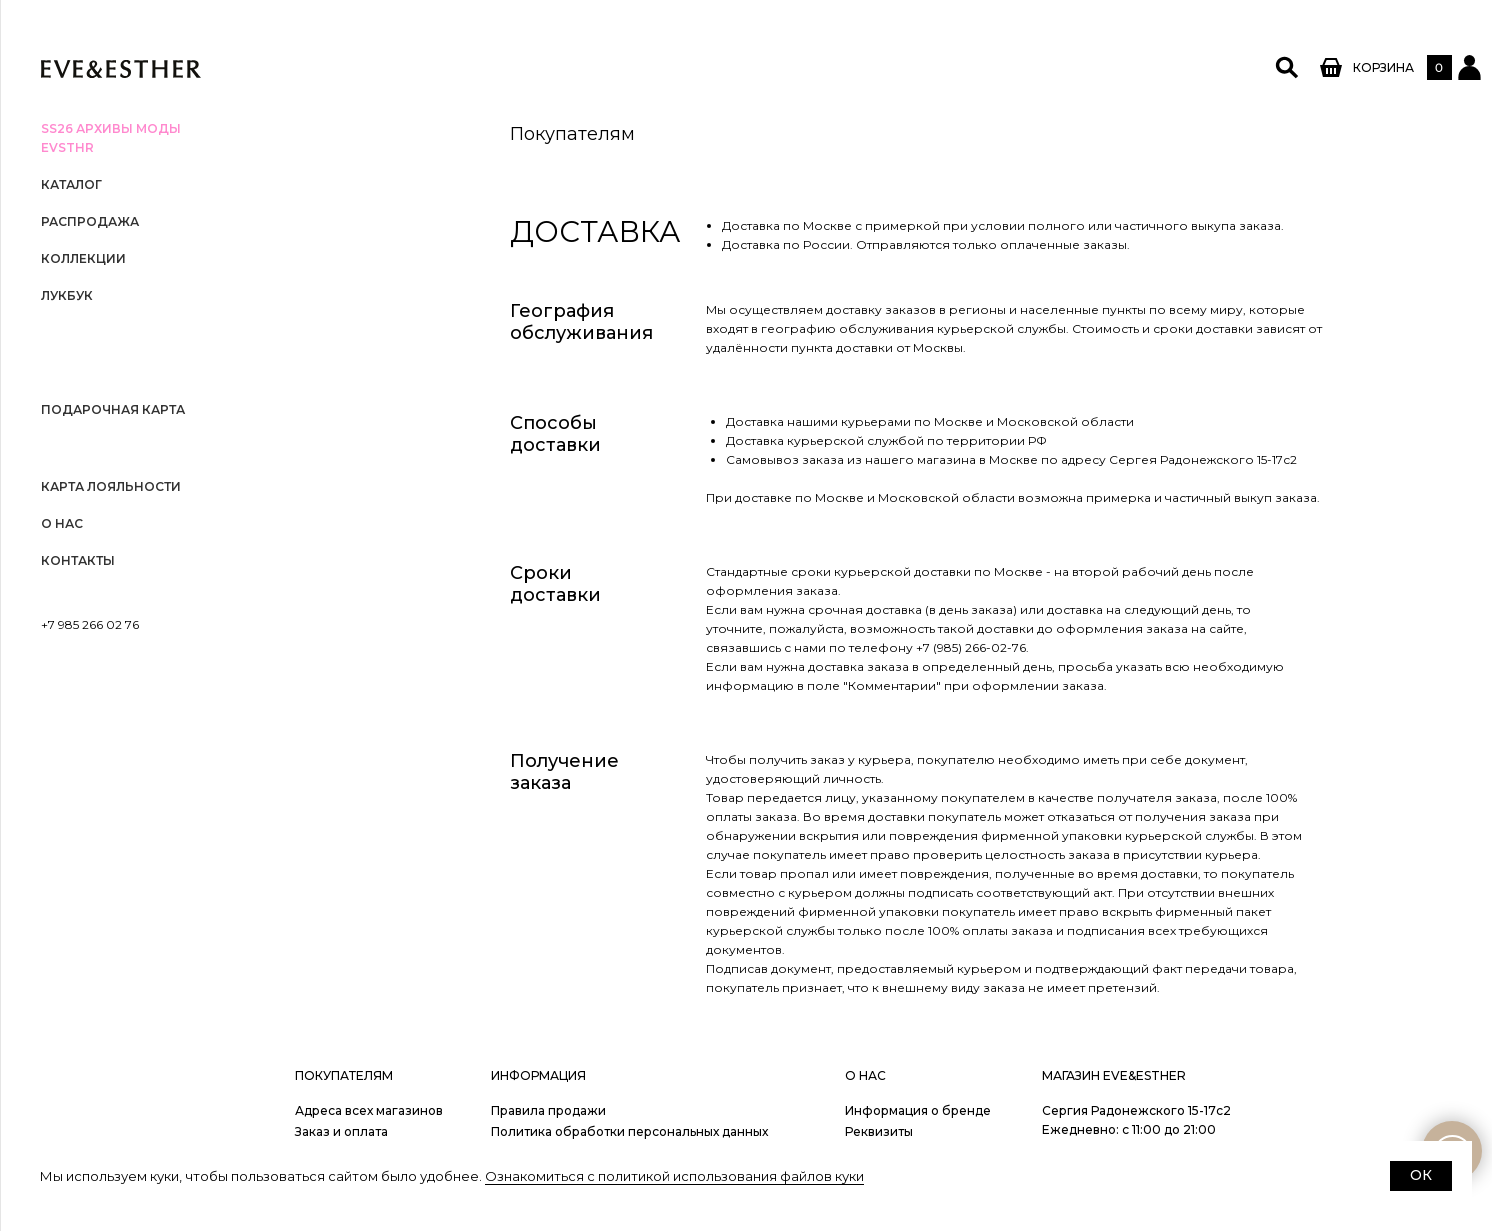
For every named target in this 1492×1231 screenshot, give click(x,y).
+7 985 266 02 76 (90, 624)
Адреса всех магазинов (369, 1110)
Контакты (78, 560)
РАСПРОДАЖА (90, 221)
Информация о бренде (918, 1110)
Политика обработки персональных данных (629, 1131)
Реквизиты (879, 1131)
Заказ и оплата (341, 1131)
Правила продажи (548, 1110)
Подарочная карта (113, 409)
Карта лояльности (111, 486)
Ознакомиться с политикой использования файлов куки (674, 1176)
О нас (62, 523)
